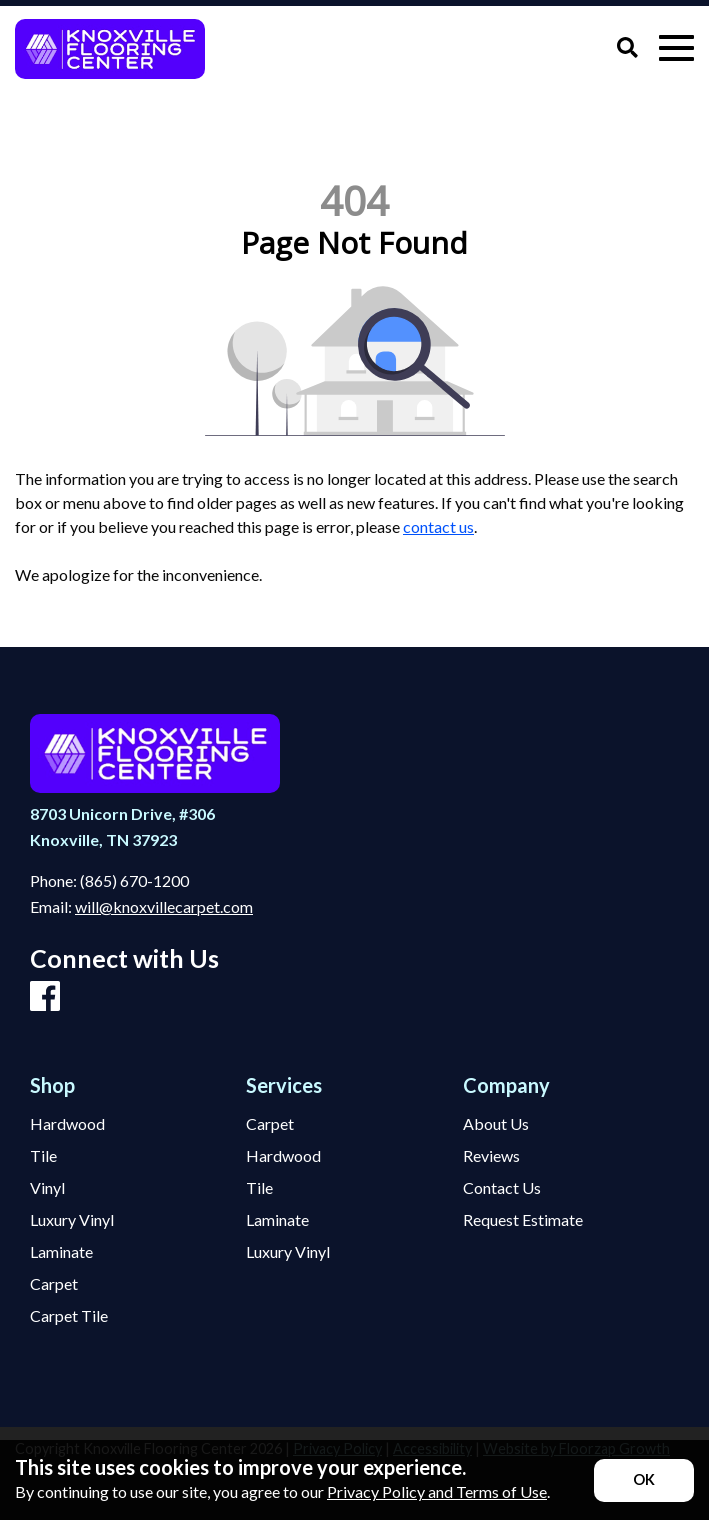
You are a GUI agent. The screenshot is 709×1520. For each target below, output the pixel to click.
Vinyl (47, 1188)
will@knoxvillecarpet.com (164, 906)
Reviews (491, 1156)
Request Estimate (523, 1220)
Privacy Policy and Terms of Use (437, 1491)
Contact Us (502, 1188)
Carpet (54, 1284)
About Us (496, 1124)
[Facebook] (45, 997)
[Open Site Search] (627, 48)
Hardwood (67, 1124)
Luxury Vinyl (72, 1220)
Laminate (61, 1252)
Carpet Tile (69, 1316)
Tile (43, 1156)
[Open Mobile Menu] (676, 48)
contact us (438, 526)
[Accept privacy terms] (644, 1480)
